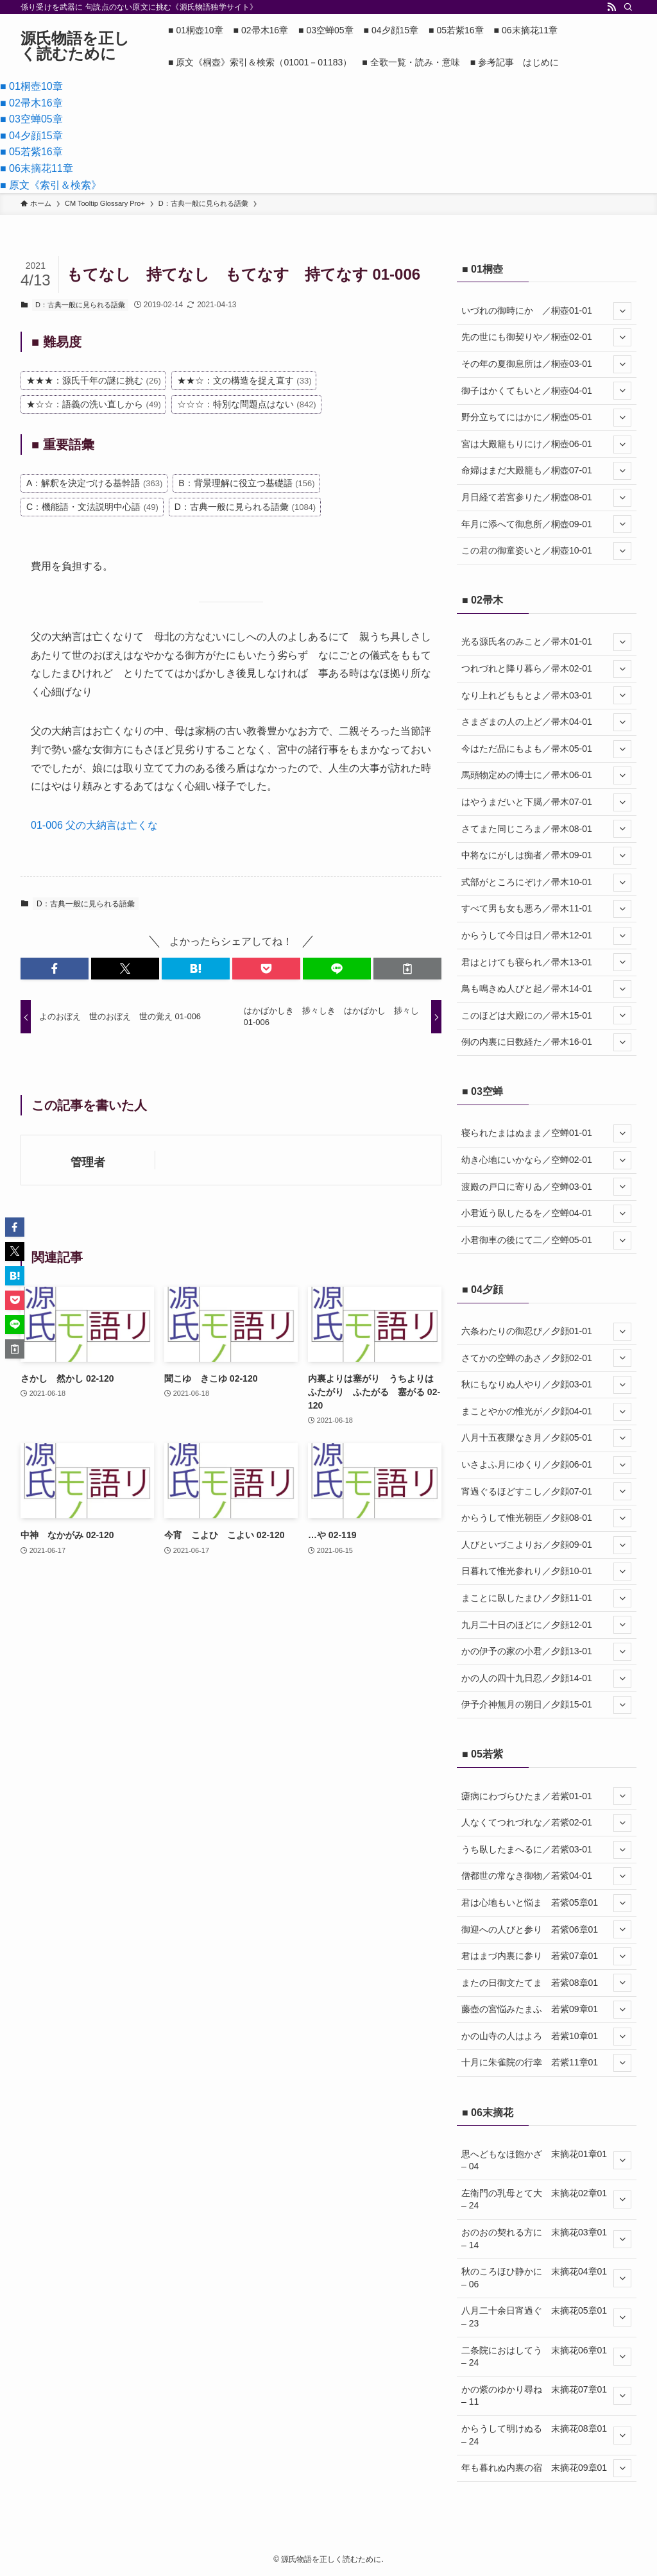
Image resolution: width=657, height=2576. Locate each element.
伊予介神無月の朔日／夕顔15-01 (546, 1705)
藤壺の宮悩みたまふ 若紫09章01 (546, 2010)
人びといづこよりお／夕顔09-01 (546, 1545)
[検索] (628, 7)
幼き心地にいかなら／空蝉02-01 (546, 1160)
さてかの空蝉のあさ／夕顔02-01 (546, 1358)
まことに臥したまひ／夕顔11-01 (546, 1598)
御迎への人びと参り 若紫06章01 (546, 1929)
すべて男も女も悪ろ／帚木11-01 (546, 909)
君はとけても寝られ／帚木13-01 (546, 962)
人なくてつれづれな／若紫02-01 (546, 1823)
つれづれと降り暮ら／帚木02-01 (546, 669)
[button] (55, 968)
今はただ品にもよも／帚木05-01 (546, 749)
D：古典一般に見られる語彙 (80, 305)
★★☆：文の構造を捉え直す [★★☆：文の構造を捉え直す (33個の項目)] (244, 380)
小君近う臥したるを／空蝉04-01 (546, 1214)
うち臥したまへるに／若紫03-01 (546, 1850)
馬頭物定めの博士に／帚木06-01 (546, 775)
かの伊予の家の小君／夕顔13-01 (546, 1652)
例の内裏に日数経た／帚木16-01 (546, 1042)
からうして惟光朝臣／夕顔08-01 (546, 1518)
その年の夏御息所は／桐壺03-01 (546, 364)
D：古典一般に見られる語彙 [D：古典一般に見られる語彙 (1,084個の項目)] (245, 507)
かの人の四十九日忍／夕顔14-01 (546, 1679)
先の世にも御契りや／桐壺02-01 (546, 337)
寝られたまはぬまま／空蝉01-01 (546, 1133)
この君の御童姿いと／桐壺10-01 (546, 551)
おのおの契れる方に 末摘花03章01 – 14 (546, 2238)
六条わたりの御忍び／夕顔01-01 (546, 1332)
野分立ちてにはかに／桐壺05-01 (546, 418)
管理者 (88, 1162)
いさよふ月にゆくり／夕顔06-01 (546, 1465)
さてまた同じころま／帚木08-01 (546, 829)
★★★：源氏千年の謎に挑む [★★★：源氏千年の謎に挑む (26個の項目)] (93, 380)
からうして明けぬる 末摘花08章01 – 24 (546, 2434)
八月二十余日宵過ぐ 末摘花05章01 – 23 (546, 2316)
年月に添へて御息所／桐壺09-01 (546, 524)
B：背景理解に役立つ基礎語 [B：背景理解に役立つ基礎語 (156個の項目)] (246, 483)
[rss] (611, 7)
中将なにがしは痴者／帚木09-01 (546, 856)
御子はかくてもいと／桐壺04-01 (546, 391)
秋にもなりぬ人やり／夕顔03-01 (546, 1385)
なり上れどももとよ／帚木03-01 (546, 695)
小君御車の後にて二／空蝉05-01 (546, 1241)
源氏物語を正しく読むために (75, 46)
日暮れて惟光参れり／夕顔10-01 (546, 1571)
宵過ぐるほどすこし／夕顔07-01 (546, 1491)
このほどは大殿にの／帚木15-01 (546, 1015)
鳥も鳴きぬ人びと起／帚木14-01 (546, 989)
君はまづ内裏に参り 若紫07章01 (546, 1956)
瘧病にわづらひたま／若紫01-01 (546, 1796)
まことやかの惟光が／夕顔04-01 (546, 1412)
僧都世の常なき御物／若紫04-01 (546, 1876)
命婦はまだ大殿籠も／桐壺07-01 (546, 471)
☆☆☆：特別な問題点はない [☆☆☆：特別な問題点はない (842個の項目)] (246, 404)
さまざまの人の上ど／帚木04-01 (546, 722)
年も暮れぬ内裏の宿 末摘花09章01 (546, 2468)
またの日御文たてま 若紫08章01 (546, 1983)
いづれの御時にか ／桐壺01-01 (546, 311)
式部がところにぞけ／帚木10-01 (546, 883)
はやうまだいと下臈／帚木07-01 (546, 802)
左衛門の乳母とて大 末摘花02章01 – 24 (546, 2199)
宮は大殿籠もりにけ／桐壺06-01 (546, 444)
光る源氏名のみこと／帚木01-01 (546, 642)
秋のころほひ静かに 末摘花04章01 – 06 (546, 2277)
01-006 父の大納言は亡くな (94, 825)
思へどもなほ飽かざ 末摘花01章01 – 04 (546, 2160)
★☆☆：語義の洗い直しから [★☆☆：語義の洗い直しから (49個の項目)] (93, 404)
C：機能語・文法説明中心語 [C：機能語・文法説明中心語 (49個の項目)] (92, 507)
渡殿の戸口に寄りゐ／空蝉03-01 (546, 1187)
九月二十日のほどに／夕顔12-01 (546, 1625)
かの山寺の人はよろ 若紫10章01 (546, 2037)
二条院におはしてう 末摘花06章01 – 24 (546, 2356)
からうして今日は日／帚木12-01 (546, 936)
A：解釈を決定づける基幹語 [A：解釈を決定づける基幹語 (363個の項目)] (94, 483)
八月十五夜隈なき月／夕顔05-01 (546, 1438)
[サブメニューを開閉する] (622, 311)
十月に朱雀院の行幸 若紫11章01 (546, 2063)
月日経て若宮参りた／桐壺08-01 (546, 498)
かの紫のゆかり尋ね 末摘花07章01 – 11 (546, 2395)
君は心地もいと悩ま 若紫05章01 (546, 1903)
